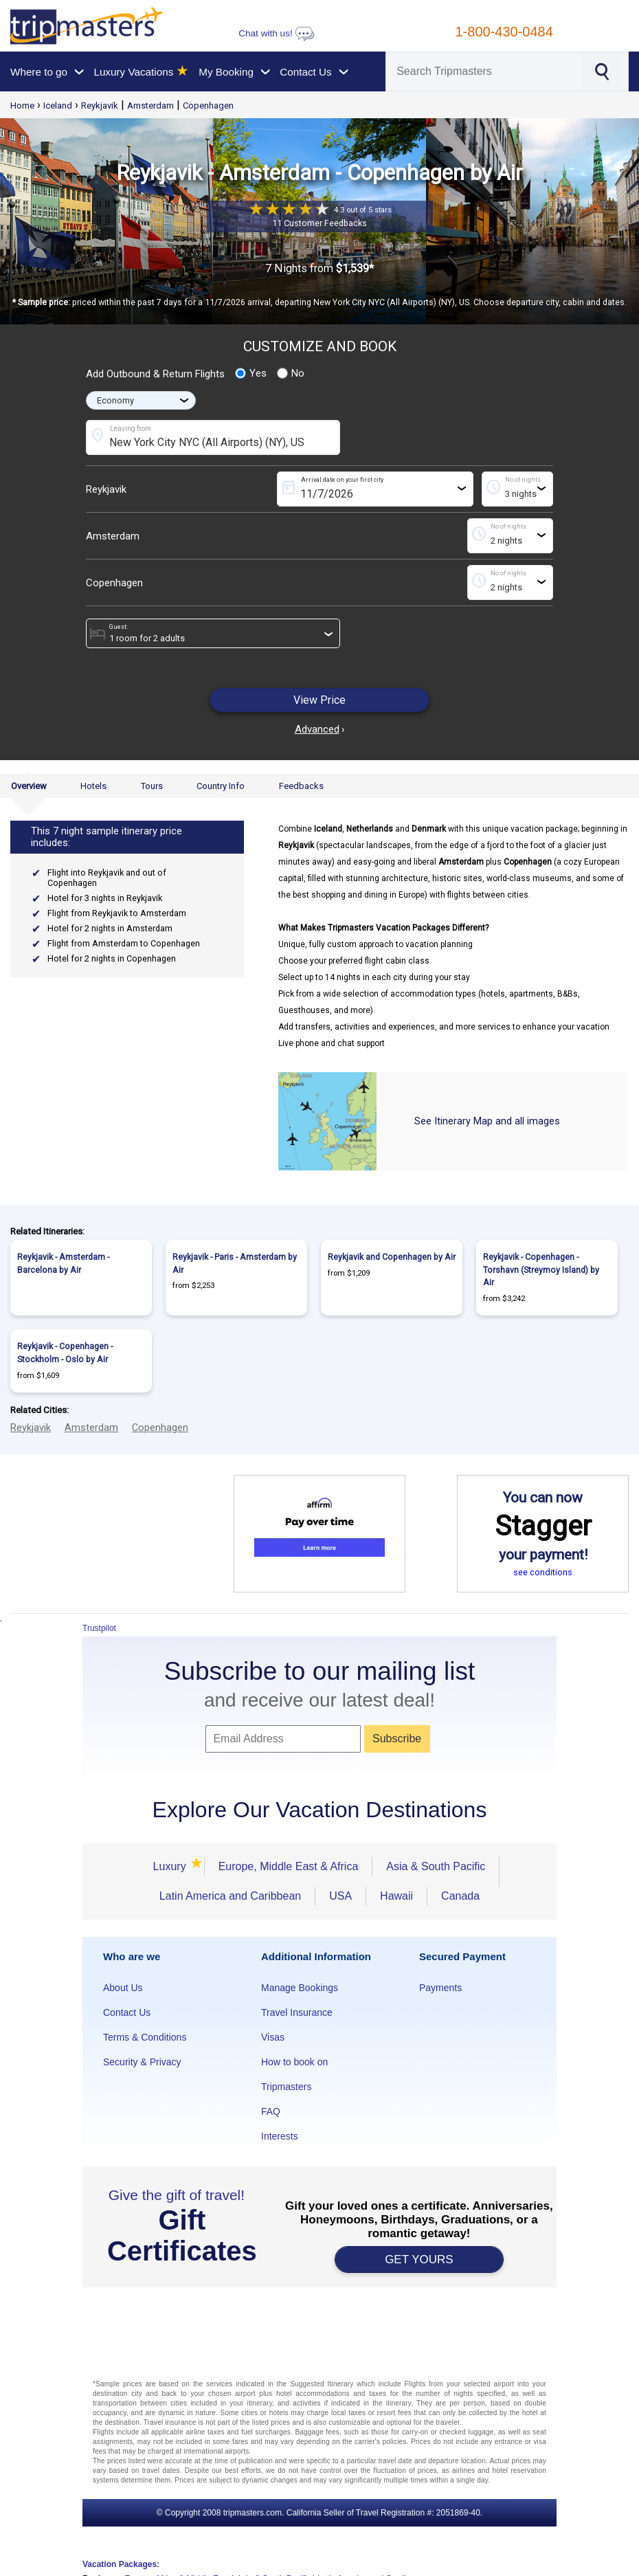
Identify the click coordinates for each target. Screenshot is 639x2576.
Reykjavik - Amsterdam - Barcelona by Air (63, 1263)
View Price (319, 700)
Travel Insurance (297, 2012)
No (290, 373)
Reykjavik (99, 105)
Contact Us (126, 2012)
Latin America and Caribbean (230, 1896)
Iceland (57, 105)
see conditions (542, 1572)
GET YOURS (419, 2259)
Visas (272, 2037)
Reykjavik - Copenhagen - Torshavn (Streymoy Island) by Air (541, 1269)
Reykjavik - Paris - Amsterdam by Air (234, 1263)
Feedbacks (301, 786)
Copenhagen (208, 105)
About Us (123, 1987)
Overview (29, 786)
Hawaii (396, 1896)
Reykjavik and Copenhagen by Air (392, 1257)
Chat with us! (276, 33)
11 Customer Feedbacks (319, 223)
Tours (152, 786)
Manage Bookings (299, 1987)
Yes (251, 373)
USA (340, 1896)
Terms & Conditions (144, 2037)
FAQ (270, 2111)
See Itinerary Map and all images (487, 1121)
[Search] (484, 71)
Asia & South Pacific (435, 1866)
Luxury (171, 1866)
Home (22, 105)
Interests (279, 2136)
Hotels (93, 786)
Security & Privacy (142, 2061)
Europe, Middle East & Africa (288, 1866)
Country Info (221, 786)
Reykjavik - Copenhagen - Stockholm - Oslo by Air (65, 1352)
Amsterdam (150, 105)
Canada (460, 1896)
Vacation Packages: (120, 2564)
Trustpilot (99, 1628)
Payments (440, 1987)
